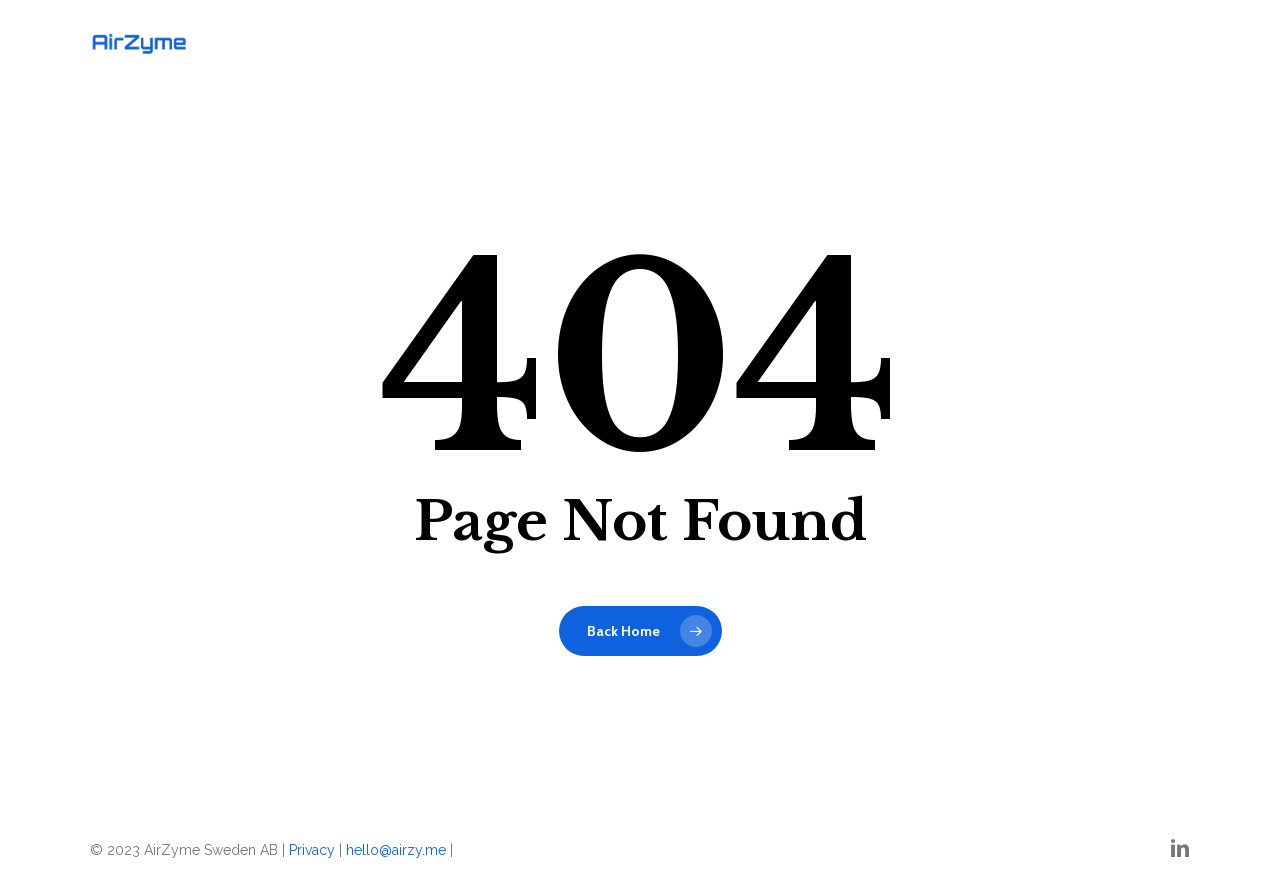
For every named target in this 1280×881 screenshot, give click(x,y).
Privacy (312, 850)
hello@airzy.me (396, 850)
